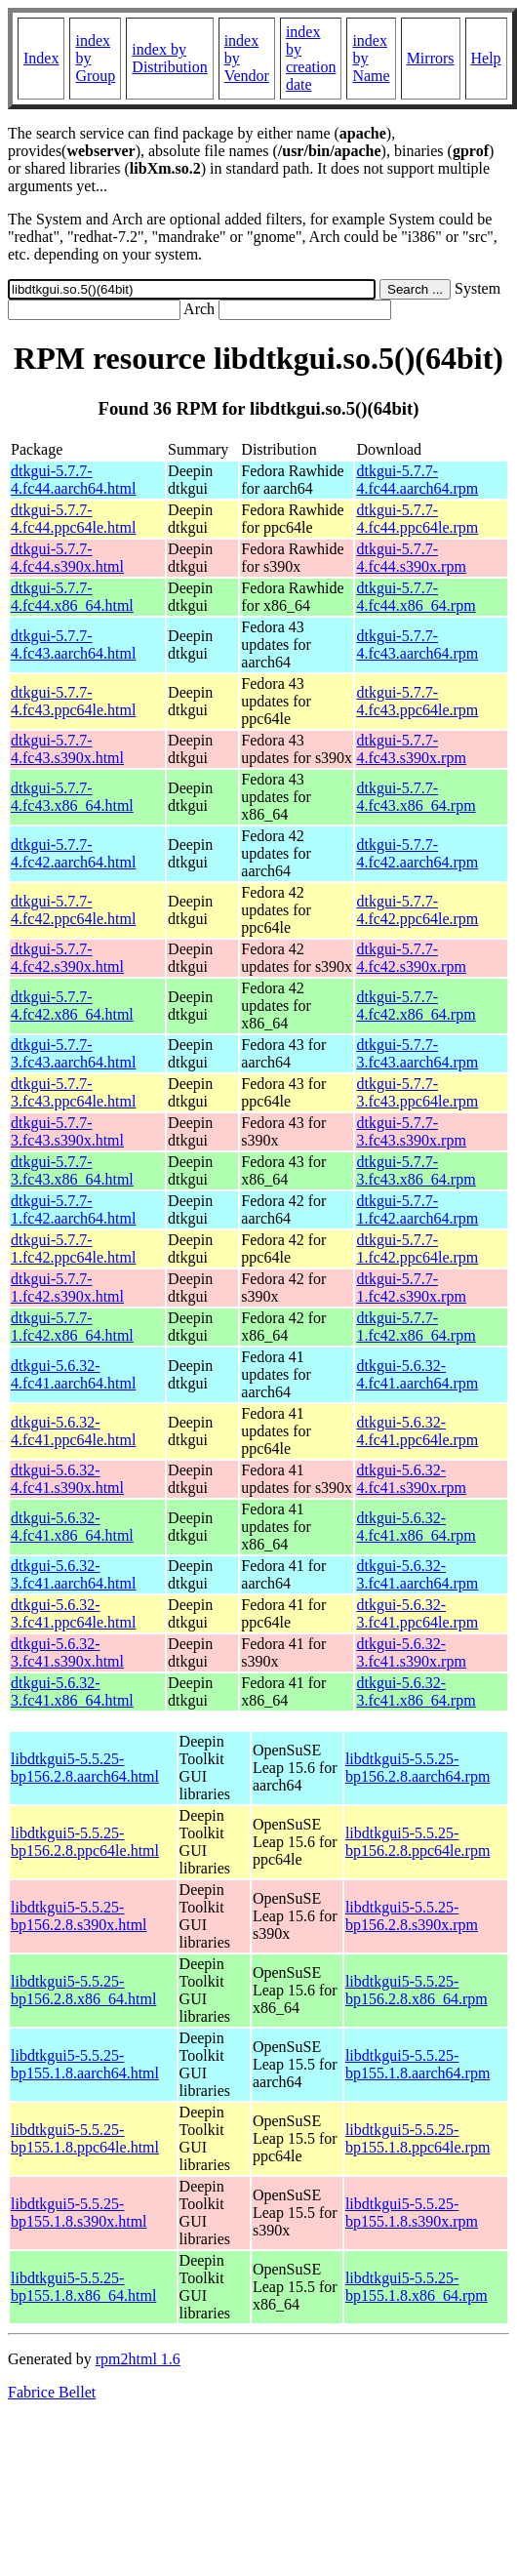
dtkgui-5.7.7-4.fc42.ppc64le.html (73, 910)
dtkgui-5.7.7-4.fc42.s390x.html (67, 958)
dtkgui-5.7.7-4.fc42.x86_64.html (72, 1005)
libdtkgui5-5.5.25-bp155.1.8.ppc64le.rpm (417, 2138)
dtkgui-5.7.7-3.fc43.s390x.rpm (410, 1131)
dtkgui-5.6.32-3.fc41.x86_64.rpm (415, 1691)
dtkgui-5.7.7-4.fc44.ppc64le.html (73, 519)
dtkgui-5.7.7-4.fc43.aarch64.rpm (417, 644)
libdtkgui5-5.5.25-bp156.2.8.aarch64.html (85, 1768)
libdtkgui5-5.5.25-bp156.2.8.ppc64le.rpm (417, 1842)
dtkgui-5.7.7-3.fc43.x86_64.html (72, 1170)
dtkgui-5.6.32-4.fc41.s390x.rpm (410, 1479)
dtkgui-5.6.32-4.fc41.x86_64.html (72, 1526)
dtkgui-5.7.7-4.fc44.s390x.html (67, 558)
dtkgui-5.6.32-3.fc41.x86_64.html (72, 1691)
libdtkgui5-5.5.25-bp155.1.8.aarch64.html (85, 2064)
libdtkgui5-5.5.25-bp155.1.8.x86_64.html (83, 2287)
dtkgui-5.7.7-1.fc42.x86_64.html (72, 1326)
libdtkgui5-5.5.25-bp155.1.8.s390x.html (79, 2212)
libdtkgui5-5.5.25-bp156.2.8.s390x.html (79, 1916)
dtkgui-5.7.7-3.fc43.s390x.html (67, 1131)
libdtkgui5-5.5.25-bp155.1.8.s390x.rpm (411, 2212)
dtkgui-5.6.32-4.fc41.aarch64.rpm (417, 1374)
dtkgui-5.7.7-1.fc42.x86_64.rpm (415, 1326)
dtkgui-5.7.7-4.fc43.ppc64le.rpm (417, 701)
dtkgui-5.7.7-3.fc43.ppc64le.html (73, 1092)
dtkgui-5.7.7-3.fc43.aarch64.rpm (417, 1053)
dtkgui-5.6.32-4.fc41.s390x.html (67, 1479)
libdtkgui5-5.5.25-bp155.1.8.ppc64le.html (85, 2138)
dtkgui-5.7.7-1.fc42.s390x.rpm (410, 1287)
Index (41, 58)
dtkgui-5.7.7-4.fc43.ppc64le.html (73, 701)
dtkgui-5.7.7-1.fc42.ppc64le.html (73, 1248)
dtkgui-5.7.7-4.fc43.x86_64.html (72, 797)
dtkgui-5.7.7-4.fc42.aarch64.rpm (417, 853)
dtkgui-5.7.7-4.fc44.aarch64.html (73, 480)
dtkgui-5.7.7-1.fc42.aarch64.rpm (417, 1209)
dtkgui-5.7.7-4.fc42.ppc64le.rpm (417, 910)
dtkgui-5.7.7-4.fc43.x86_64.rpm (415, 797)
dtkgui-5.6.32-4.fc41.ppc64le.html (73, 1431)
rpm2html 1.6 (138, 2359)
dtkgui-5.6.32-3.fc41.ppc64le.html (73, 1613)
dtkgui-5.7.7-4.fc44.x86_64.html (72, 597)
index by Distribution (169, 58)
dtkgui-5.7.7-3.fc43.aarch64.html (73, 1053)
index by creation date (311, 58)
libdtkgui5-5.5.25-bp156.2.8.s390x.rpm (411, 1916)
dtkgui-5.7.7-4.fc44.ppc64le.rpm (417, 519)
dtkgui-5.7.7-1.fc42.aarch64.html (73, 1209)
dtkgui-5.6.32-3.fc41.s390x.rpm (410, 1652)
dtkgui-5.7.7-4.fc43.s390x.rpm (410, 749)
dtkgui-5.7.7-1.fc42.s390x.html (67, 1287)
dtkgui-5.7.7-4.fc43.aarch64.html (73, 644)
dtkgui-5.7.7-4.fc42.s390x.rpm (410, 958)
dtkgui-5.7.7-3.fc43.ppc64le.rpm (417, 1092)
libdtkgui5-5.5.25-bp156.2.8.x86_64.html (83, 1990)
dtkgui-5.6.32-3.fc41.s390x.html (67, 1652)
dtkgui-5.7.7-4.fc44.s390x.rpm (410, 558)
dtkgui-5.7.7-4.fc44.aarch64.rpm (417, 480)
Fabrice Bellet (52, 2392)
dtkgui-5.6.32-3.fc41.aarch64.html (73, 1574)
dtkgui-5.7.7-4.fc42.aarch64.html (73, 853)
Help (486, 58)
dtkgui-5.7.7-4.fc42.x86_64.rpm (415, 1005)
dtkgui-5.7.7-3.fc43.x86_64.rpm (415, 1170)
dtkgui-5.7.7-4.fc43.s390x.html (67, 749)
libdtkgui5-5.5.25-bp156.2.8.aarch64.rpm (417, 1768)
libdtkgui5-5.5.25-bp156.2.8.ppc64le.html (85, 1842)
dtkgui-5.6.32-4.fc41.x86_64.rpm (415, 1526)
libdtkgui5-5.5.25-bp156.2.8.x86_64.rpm (416, 1990)
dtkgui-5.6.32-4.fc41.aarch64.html (73, 1374)
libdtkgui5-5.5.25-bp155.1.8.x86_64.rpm (416, 2287)
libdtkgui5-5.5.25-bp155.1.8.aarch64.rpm (417, 2064)
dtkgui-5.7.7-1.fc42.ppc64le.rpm (417, 1248)
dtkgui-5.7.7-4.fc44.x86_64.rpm (415, 597)
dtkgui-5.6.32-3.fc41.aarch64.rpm (417, 1574)
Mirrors (431, 58)
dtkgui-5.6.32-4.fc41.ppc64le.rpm (417, 1431)
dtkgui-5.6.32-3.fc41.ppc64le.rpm (417, 1613)
